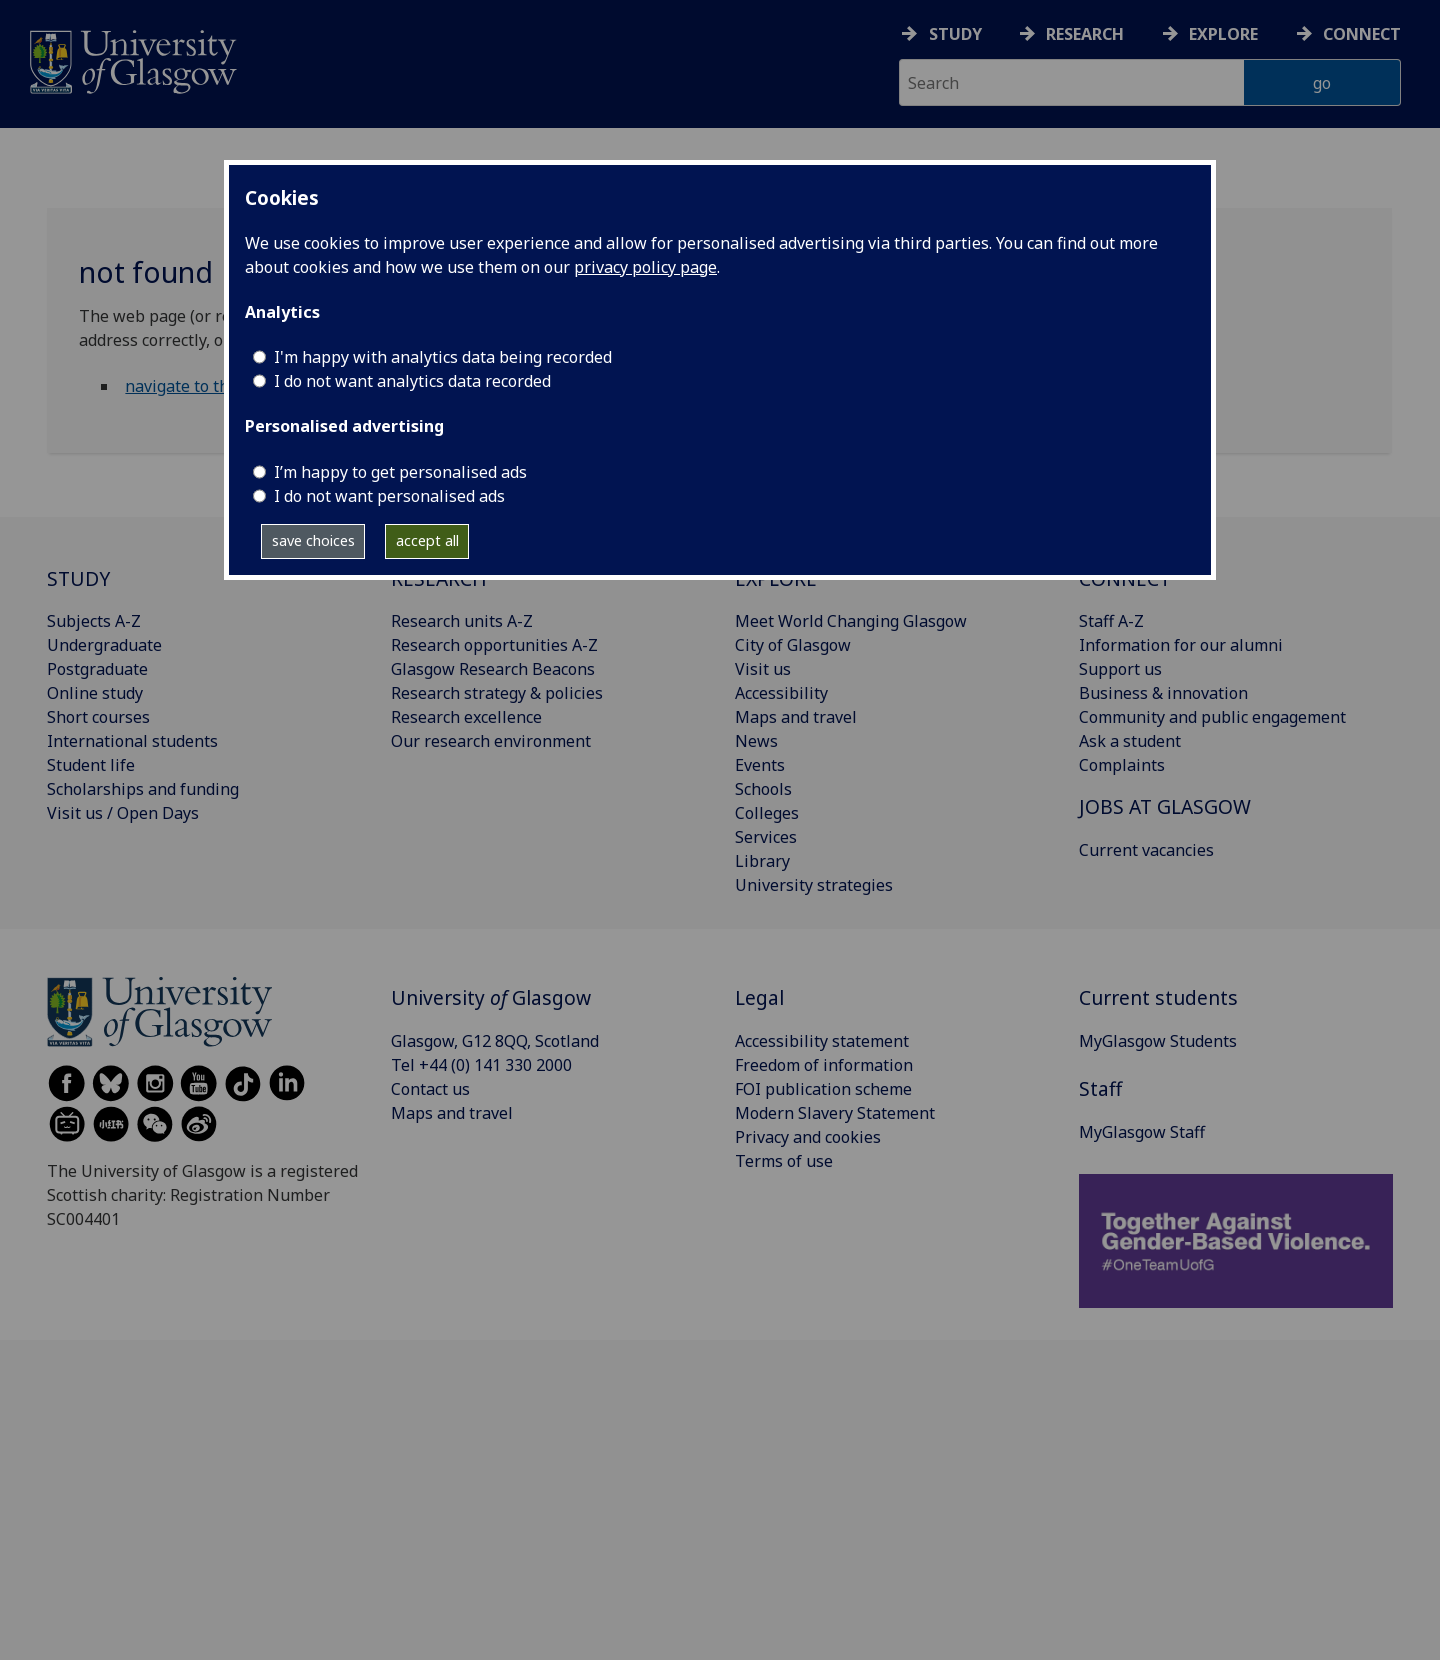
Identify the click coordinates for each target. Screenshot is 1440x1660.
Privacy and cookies (808, 1137)
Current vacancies (1146, 850)
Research (1085, 34)
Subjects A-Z (94, 621)
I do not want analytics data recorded (412, 381)
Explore (1223, 34)
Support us (1120, 669)
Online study (95, 693)
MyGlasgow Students (1158, 1041)
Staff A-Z (1111, 621)
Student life (91, 765)
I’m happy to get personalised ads (400, 472)
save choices (313, 540)
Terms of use (784, 1161)
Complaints (1122, 765)
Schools (763, 789)
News (756, 741)
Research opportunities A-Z (494, 645)
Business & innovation (1163, 693)
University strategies (814, 885)
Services (766, 837)
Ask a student (1130, 741)
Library (762, 861)
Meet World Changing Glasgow (851, 621)
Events (760, 765)
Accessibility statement (822, 1041)
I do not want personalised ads (389, 496)
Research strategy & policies (497, 693)
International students (132, 741)
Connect (1362, 34)
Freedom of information (824, 1065)
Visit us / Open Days (123, 813)
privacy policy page (645, 267)
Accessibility (781, 693)
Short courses (98, 717)
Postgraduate (97, 669)
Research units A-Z (462, 621)
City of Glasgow (793, 645)
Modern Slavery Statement (835, 1113)
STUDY (78, 578)
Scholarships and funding (143, 789)
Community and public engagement (1212, 717)
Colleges (767, 813)
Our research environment (491, 741)
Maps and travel (796, 717)
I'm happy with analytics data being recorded (443, 357)
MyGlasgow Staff (1142, 1132)
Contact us (430, 1089)
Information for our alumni (1181, 645)
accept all (427, 540)
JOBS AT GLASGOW (1165, 806)
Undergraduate (104, 645)
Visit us (763, 669)
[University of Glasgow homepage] (131, 59)
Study (955, 34)
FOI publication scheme (823, 1089)
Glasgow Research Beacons (493, 669)
